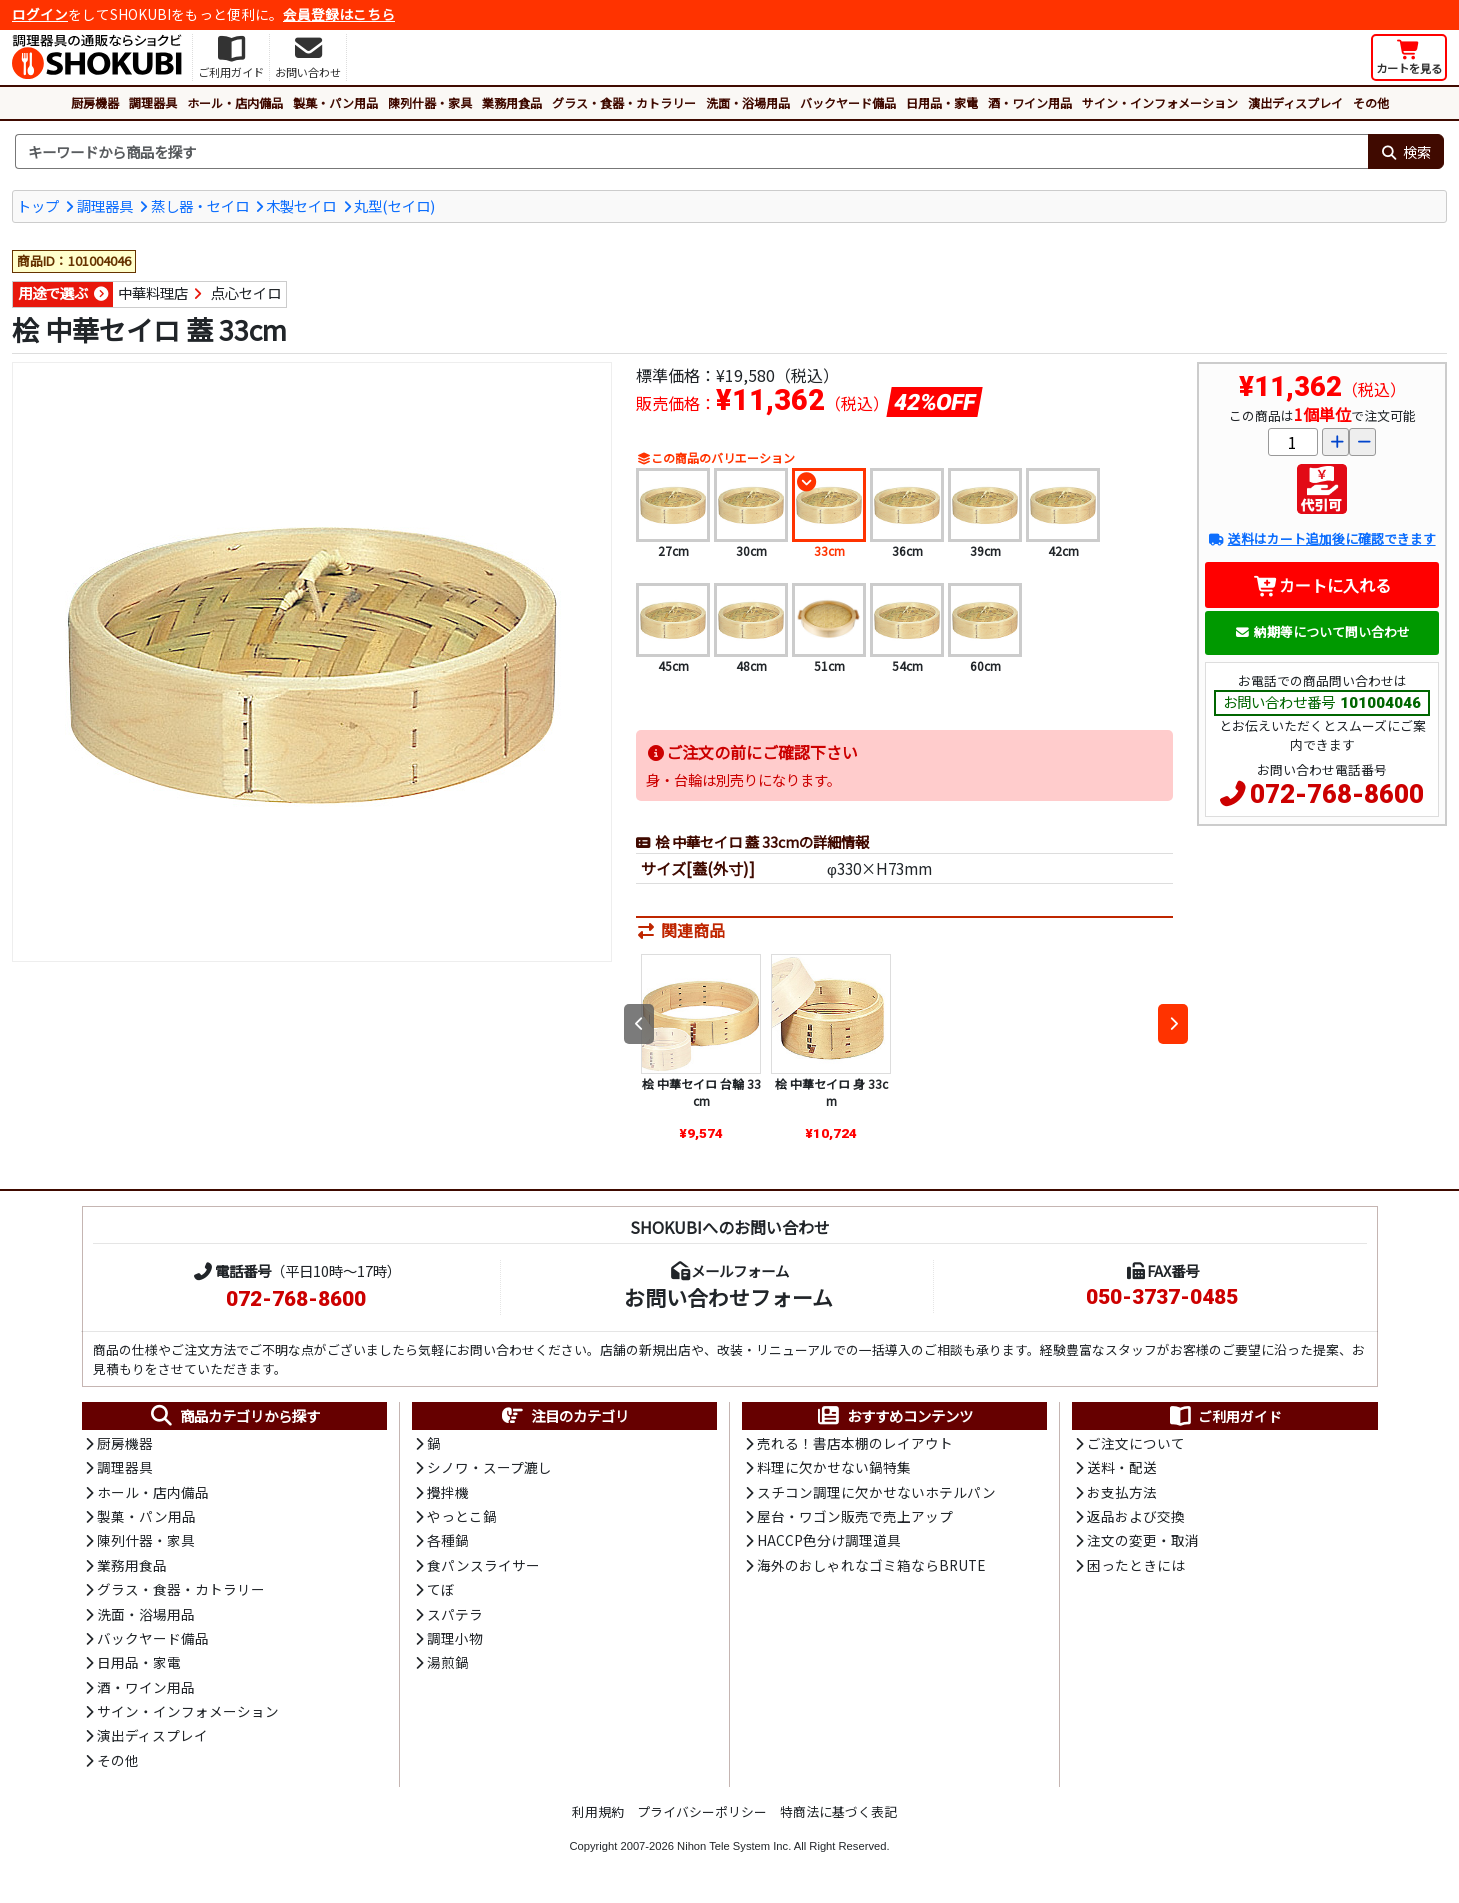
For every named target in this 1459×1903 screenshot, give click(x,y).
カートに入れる (1322, 585)
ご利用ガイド (1224, 1416)
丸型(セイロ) (394, 205)
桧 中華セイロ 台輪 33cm (701, 1092)
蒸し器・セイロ (200, 205)
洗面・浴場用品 (748, 102)
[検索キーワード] (691, 152)
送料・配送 (1122, 1467)
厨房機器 (95, 102)
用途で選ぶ (53, 292)
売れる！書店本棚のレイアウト (855, 1443)
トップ (38, 205)
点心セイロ (246, 292)
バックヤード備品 (848, 102)
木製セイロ (301, 205)
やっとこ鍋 (462, 1516)
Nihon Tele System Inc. (734, 1846)
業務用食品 (512, 102)
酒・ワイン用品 (1030, 102)
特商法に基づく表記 (838, 1811)
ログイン (40, 14)
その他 (1371, 102)
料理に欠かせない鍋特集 (834, 1467)
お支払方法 (1122, 1492)
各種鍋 (448, 1540)
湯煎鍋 (448, 1662)
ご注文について (1136, 1443)
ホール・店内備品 (235, 102)
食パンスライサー (483, 1565)
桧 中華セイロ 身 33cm (831, 1092)
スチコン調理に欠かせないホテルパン (876, 1492)
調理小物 (455, 1638)
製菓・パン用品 (335, 102)
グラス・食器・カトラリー (624, 102)
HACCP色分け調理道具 (829, 1540)
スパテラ (455, 1614)
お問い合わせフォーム (728, 1297)
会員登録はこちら (339, 14)
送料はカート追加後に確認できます (1321, 538)
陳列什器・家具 (430, 102)
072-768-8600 (1337, 794)
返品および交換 (1136, 1516)
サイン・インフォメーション (1160, 102)
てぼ (441, 1589)
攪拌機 (448, 1492)
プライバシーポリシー (702, 1811)
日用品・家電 (942, 102)
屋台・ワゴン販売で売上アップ (855, 1516)
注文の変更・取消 (1143, 1540)
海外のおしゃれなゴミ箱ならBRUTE (871, 1565)
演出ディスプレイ (1295, 102)
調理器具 (153, 102)
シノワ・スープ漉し (489, 1467)
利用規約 (598, 1811)
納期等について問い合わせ (1322, 631)
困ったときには (1136, 1565)
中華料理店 (153, 292)
